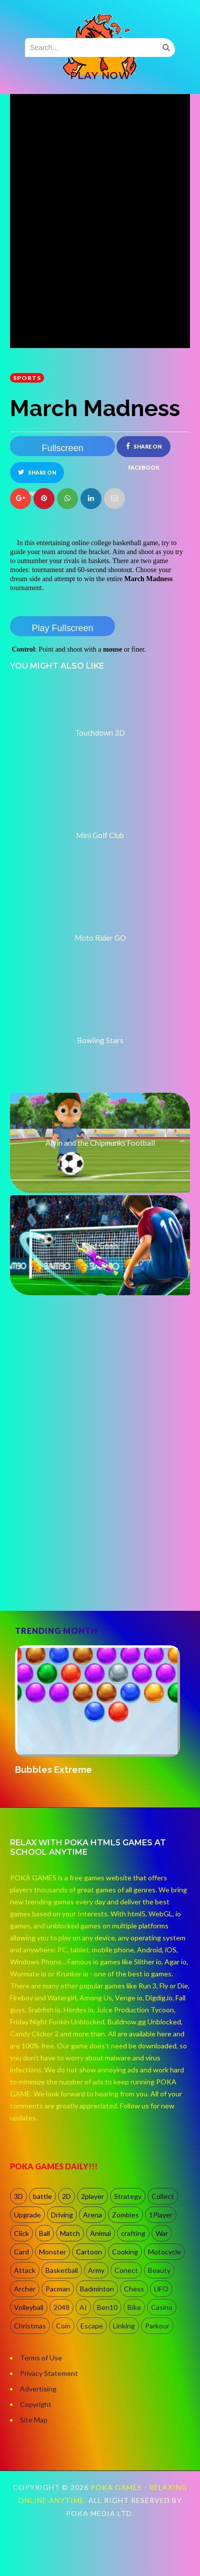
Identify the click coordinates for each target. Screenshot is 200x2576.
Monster (52, 2251)
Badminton (97, 2288)
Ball (44, 2233)
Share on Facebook (144, 450)
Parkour (157, 2325)
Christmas (30, 2325)
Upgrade (27, 2214)
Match (70, 2233)
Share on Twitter (37, 476)
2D (66, 2196)
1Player (160, 2214)
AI (83, 2307)
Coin (63, 2325)
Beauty (159, 2270)
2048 (62, 2307)
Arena (92, 2214)
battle (42, 2196)
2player (92, 2196)
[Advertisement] (94, 1499)
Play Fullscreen (62, 628)
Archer (25, 2288)
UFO (161, 2288)
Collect (163, 2196)
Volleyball (29, 2307)
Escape (91, 2325)
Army (96, 2270)
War (162, 2233)
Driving (62, 2214)
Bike (134, 2307)
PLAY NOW (100, 76)
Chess (134, 2288)
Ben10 (107, 2307)
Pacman (58, 2288)
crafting (133, 2233)
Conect (126, 2270)
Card (21, 2251)
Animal (100, 2233)
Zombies (125, 2214)
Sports (27, 378)
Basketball (62, 2270)
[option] (100, 1711)
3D (18, 2196)
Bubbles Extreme (53, 1769)
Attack (25, 2270)
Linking (124, 2325)
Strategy (128, 2196)
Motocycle (164, 2251)
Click (21, 2233)
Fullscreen (62, 448)
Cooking (125, 2251)
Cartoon (89, 2251)
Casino (161, 2307)
